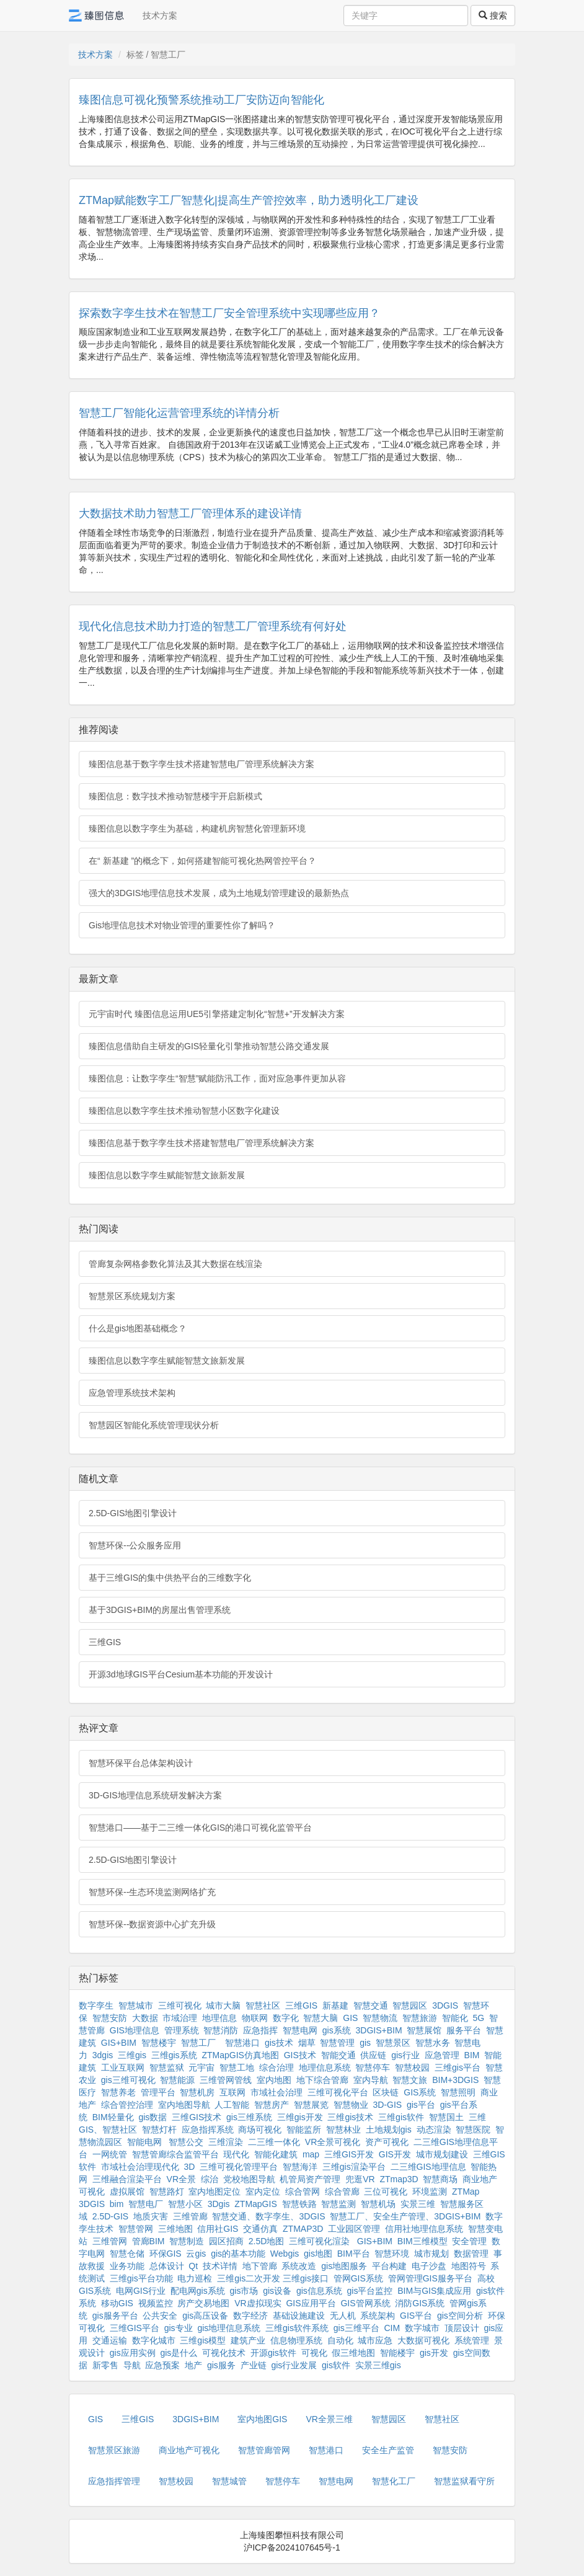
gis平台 (421, 2105)
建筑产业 (248, 2340)
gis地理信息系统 (228, 2328)
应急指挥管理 (114, 2481)
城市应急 (375, 2340)
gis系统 (336, 2030)
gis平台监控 (370, 2291)
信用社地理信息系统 (424, 2229)
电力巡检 (194, 2278)
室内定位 (263, 2191)
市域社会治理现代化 (140, 2167)
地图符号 (468, 2266)
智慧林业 (343, 2129)
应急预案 (162, 2365)
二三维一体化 (274, 2142)
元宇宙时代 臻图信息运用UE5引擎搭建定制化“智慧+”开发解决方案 (217, 1014)
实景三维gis (378, 2365)
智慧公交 (186, 2142)
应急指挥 (260, 2030)
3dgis (102, 2055)
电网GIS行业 (141, 2291)
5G (479, 2018)
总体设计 (166, 2266)
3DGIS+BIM (379, 2030)
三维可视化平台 (337, 2092)
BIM (472, 2055)
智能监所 (303, 2129)
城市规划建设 (442, 2154)
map (311, 2154)
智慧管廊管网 (264, 2450)
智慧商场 (440, 2179)
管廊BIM (148, 2241)
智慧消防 (220, 2030)
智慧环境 (391, 2253)
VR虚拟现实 (257, 2303)
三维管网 (109, 2241)
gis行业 (405, 2055)
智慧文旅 (409, 2080)
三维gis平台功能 (141, 2278)
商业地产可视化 (189, 2450)
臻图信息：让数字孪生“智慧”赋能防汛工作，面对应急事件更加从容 (217, 1078)
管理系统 (181, 2030)
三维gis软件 (401, 2117)
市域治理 (179, 2018)
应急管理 (442, 2055)
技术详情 (220, 2266)
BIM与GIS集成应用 (434, 2291)
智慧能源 (177, 2080)
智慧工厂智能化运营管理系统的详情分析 (179, 413)
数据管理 (471, 2253)
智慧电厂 (145, 2204)
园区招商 (226, 2241)
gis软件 (336, 2365)
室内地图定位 (214, 2191)
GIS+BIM (118, 2043)
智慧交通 (370, 2005)
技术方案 (160, 15)
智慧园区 (409, 2005)
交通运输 (109, 2340)
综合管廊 (342, 2191)
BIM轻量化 (113, 2117)
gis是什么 (178, 2353)
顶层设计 (462, 2328)
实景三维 (417, 2204)
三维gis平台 (457, 2067)
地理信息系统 (325, 2067)
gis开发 (434, 2353)
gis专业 (178, 2328)
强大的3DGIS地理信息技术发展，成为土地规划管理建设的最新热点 (219, 893)
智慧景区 (393, 2043)
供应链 (373, 2055)
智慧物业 (351, 2105)
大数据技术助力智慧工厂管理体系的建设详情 (190, 513)
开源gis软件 (273, 2353)
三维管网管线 (226, 2080)
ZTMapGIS (255, 2204)
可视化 (314, 2353)
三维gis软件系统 (297, 2328)
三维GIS (105, 1642)
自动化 (340, 2340)
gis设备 (277, 2291)
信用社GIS (217, 2229)
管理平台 (158, 2092)
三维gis (132, 2055)
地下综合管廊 (322, 2080)
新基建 (335, 2005)
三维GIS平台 (134, 2328)
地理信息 (219, 2018)
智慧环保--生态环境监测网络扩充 (152, 1892)
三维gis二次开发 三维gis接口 (273, 2278)
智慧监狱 (166, 2067)
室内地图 (274, 2080)
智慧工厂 (198, 2043)
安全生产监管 (388, 2450)
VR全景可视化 (332, 2142)
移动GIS (117, 2303)
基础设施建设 (299, 2316)
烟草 (307, 2043)
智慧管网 (135, 2229)
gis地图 (318, 2253)
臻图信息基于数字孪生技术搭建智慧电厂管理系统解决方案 (201, 764)
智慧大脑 (320, 2018)
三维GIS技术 (196, 2117)
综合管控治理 (127, 2105)
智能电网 (145, 2142)
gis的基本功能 (238, 2253)
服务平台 (463, 2030)
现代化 (236, 2154)
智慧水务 (432, 2043)
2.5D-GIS (110, 2216)
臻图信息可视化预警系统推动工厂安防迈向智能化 (201, 100)
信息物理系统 (296, 2340)
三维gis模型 (203, 2340)
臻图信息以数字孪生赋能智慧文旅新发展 (167, 1175)
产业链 (254, 2365)
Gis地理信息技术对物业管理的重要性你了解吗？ (182, 925)
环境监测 (429, 2191)
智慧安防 (109, 2018)
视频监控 (155, 2303)
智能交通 (338, 2055)
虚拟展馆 (127, 2191)
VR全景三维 (329, 2419)
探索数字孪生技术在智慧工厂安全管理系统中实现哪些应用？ (229, 313)
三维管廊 (190, 2216)
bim (117, 2204)
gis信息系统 (319, 2291)
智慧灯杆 (159, 2129)
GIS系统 (420, 2092)
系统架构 (377, 2316)
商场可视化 (259, 2129)
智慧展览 (311, 2105)
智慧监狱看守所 (464, 2481)
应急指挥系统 (208, 2129)
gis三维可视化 (128, 2080)
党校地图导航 (249, 2179)
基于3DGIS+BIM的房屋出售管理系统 (160, 1610)
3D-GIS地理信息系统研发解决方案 (155, 1795)
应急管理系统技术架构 (132, 1393)
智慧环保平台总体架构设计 (141, 1763)
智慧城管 (229, 2481)
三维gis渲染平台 (354, 2167)
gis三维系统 (249, 2117)
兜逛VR (359, 2179)
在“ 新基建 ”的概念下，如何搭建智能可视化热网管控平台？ (202, 861)
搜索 (493, 15)
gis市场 (244, 2291)
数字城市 (422, 2328)
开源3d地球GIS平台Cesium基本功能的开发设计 (181, 1674)
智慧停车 (372, 2067)
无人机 (343, 2316)
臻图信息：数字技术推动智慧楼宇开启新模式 (175, 796)
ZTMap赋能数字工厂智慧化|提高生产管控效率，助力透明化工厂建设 (248, 200)
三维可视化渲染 (319, 2241)
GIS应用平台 (310, 2303)
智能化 (455, 2018)
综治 (209, 2179)
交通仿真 (260, 2229)
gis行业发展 (294, 2365)
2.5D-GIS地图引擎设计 (133, 1513)
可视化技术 (224, 2353)
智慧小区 (185, 2204)
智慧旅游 (419, 2018)
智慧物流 (380, 2018)
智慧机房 (197, 2092)
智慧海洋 (300, 2167)
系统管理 (471, 2340)
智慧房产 (271, 2105)
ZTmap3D (398, 2179)
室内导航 (370, 2080)
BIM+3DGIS (455, 2080)
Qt (193, 2266)
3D (189, 2167)
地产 (193, 2365)
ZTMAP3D (303, 2229)
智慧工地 (236, 2067)
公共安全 (160, 2316)
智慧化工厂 (393, 2481)
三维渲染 (225, 2142)
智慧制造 (186, 2241)
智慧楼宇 (158, 2043)
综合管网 (302, 2191)
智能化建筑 (276, 2154)
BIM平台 (353, 2253)
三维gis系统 (174, 2055)
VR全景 (181, 2179)
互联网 (232, 2092)
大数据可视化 (423, 2340)
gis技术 (279, 2043)
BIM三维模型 (422, 2241)
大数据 (145, 2018)
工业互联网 (122, 2067)
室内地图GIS (262, 2419)
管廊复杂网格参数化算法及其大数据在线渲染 (175, 1264)
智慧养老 (118, 2092)
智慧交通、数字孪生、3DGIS (268, 2216)
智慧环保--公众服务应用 (135, 1545)
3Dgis (219, 2204)
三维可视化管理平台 (239, 2167)
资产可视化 (387, 2142)
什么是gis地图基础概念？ (138, 1328)
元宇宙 (201, 2067)
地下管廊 (259, 2266)
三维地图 (175, 2229)
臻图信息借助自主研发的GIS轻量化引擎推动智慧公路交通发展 (209, 1046)
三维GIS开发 (349, 2154)
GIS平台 (416, 2316)
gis (365, 2043)
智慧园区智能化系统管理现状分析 (154, 1425)
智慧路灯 (166, 2191)
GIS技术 (300, 2055)
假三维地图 (353, 2353)
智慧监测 (338, 2204)
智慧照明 (458, 2092)
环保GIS (165, 2253)
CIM (392, 2328)
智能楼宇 (397, 2353)
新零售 (105, 2365)
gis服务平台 (115, 2316)
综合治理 (276, 2067)
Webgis (284, 2253)
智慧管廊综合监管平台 (175, 2154)
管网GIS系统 (358, 2278)
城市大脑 (223, 2005)
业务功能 (127, 2266)
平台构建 (389, 2266)
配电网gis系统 (197, 2291)
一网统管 (109, 2154)
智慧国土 (446, 2117)
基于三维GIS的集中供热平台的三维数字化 (170, 1578)
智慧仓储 (127, 2253)
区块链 (386, 2092)
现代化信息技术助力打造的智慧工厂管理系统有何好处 (213, 626)
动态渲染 (434, 2129)
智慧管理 (337, 2043)
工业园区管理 (354, 2229)
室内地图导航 (184, 2105)
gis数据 (152, 2117)
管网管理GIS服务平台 (430, 2278)
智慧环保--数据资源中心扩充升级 (152, 1924)
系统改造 (298, 2266)
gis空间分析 (460, 2316)
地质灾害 (150, 2216)
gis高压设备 (205, 2316)
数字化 (286, 2018)
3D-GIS (387, 2105)
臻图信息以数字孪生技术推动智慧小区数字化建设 (184, 1111)
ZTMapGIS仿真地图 (239, 2055)
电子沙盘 (429, 2266)
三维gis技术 (350, 2117)
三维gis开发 (300, 2117)
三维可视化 (179, 2005)
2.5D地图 (267, 2241)
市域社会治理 (276, 2092)
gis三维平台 (356, 2328)
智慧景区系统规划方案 (132, 1296)
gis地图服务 (344, 2266)
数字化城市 (153, 2340)
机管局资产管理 (310, 2179)
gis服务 (221, 2365)
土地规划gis (389, 2129)
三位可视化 (385, 2191)
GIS (350, 2018)
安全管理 (469, 2241)
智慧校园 (412, 2067)
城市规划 (431, 2253)
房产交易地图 (203, 2303)
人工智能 (232, 2105)
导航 (132, 2365)
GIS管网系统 (365, 2303)
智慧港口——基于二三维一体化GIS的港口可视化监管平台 (200, 1827)
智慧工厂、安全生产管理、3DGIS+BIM (405, 2216)
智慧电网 (300, 2030)
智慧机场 (378, 2204)
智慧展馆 (424, 2030)
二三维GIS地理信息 (428, 2167)
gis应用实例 (133, 2353)
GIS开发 (395, 2154)
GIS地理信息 (134, 2030)
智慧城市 (135, 2005)
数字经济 (250, 2316)
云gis (196, 2253)
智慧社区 (263, 2005)
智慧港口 (242, 2043)
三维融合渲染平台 (127, 2179)
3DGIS (445, 2005)
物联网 (255, 2018)
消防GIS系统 (420, 2303)
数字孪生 (96, 2005)
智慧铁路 (299, 2204)
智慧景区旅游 (114, 2450)
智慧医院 (473, 2129)
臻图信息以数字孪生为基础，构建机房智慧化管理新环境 (197, 828)
